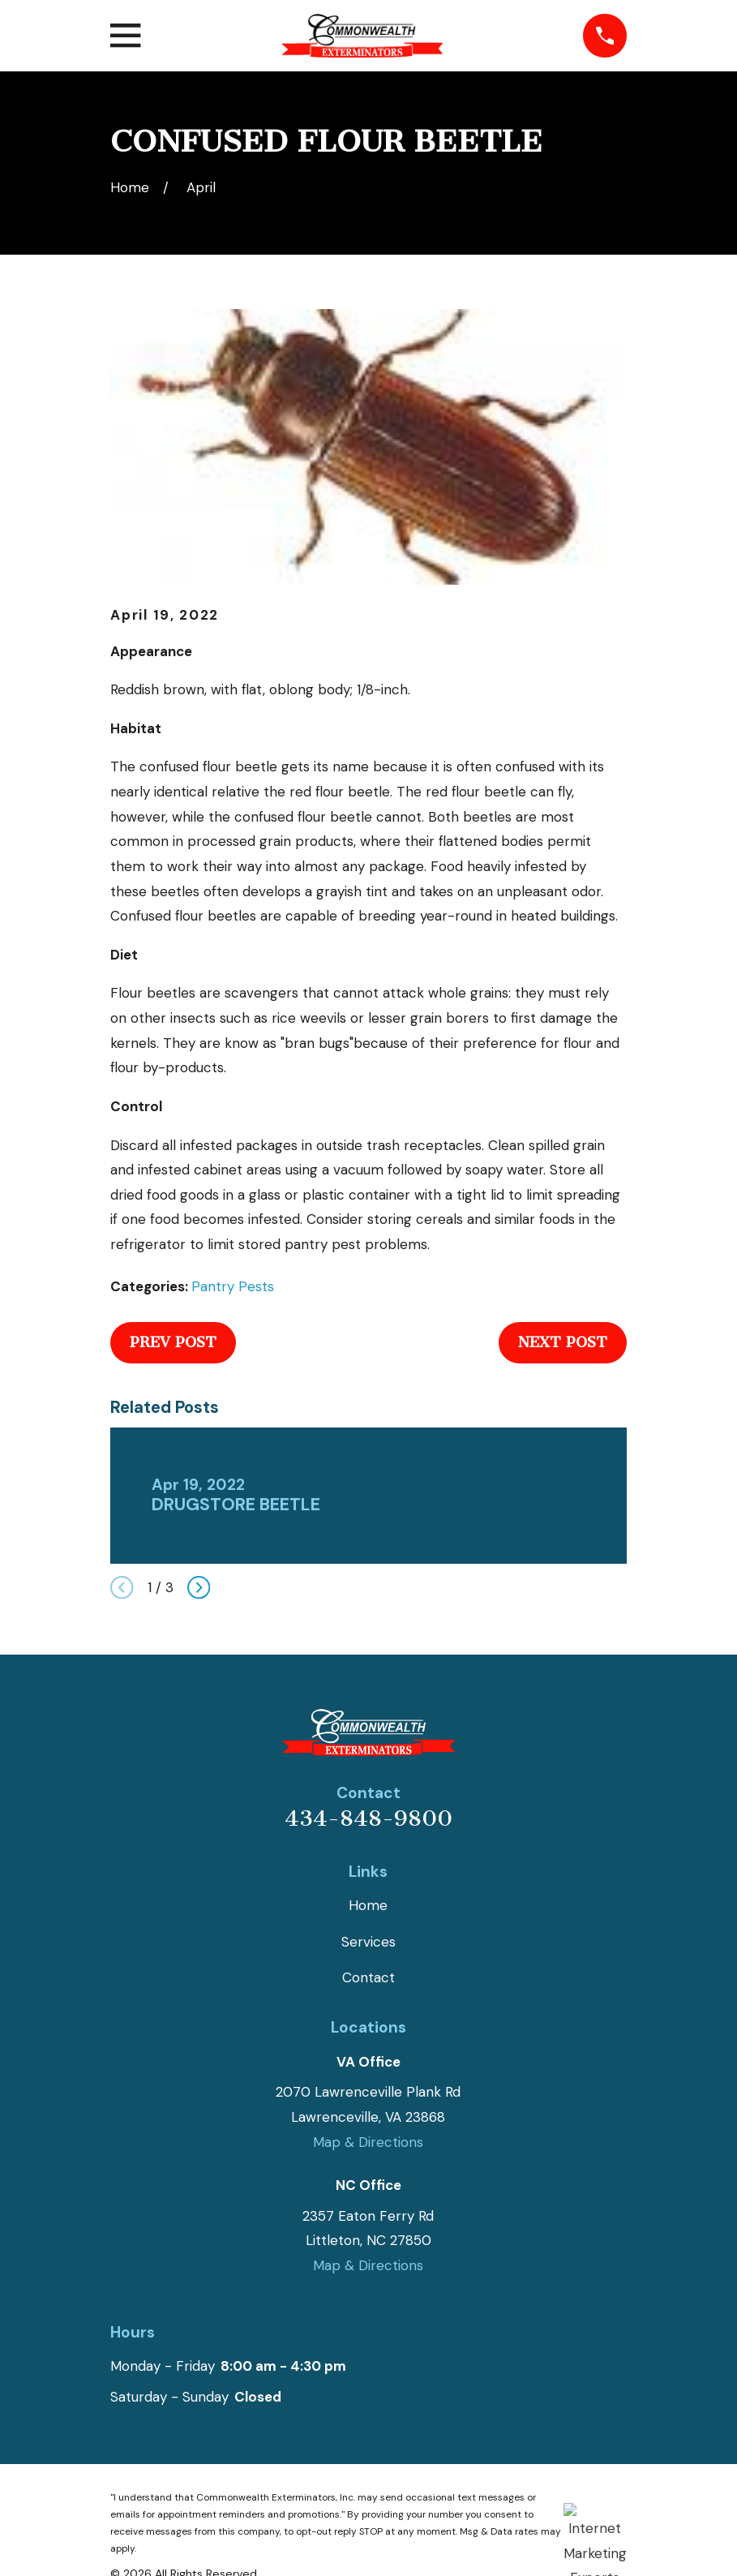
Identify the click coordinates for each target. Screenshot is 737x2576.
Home (368, 1905)
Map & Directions (368, 2142)
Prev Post (173, 1342)
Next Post (562, 1342)
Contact (368, 1977)
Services (368, 1942)
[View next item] (198, 1587)
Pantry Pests (232, 1286)
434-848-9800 (368, 1818)
